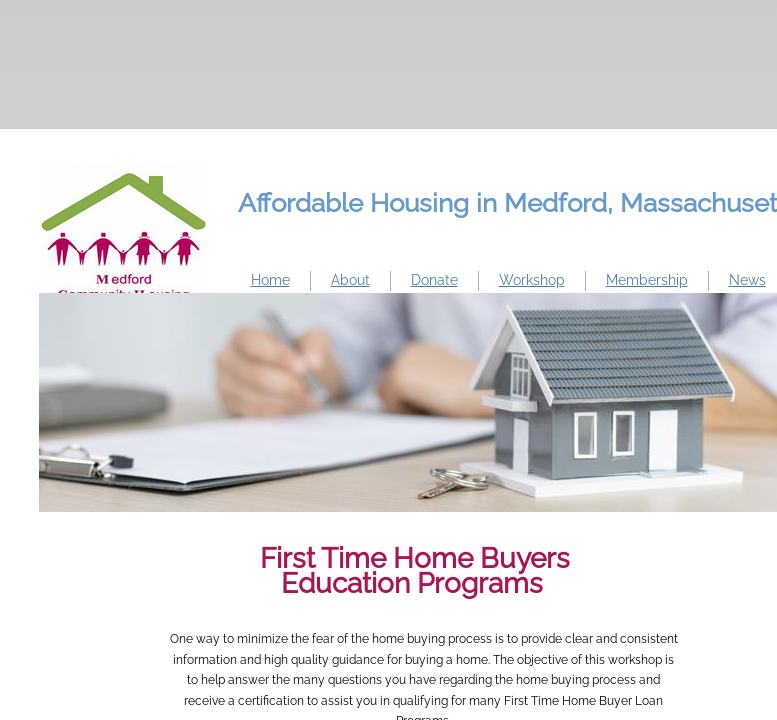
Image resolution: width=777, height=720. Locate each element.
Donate (434, 280)
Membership (647, 280)
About (350, 280)
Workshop (532, 280)
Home (270, 280)
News (747, 280)
